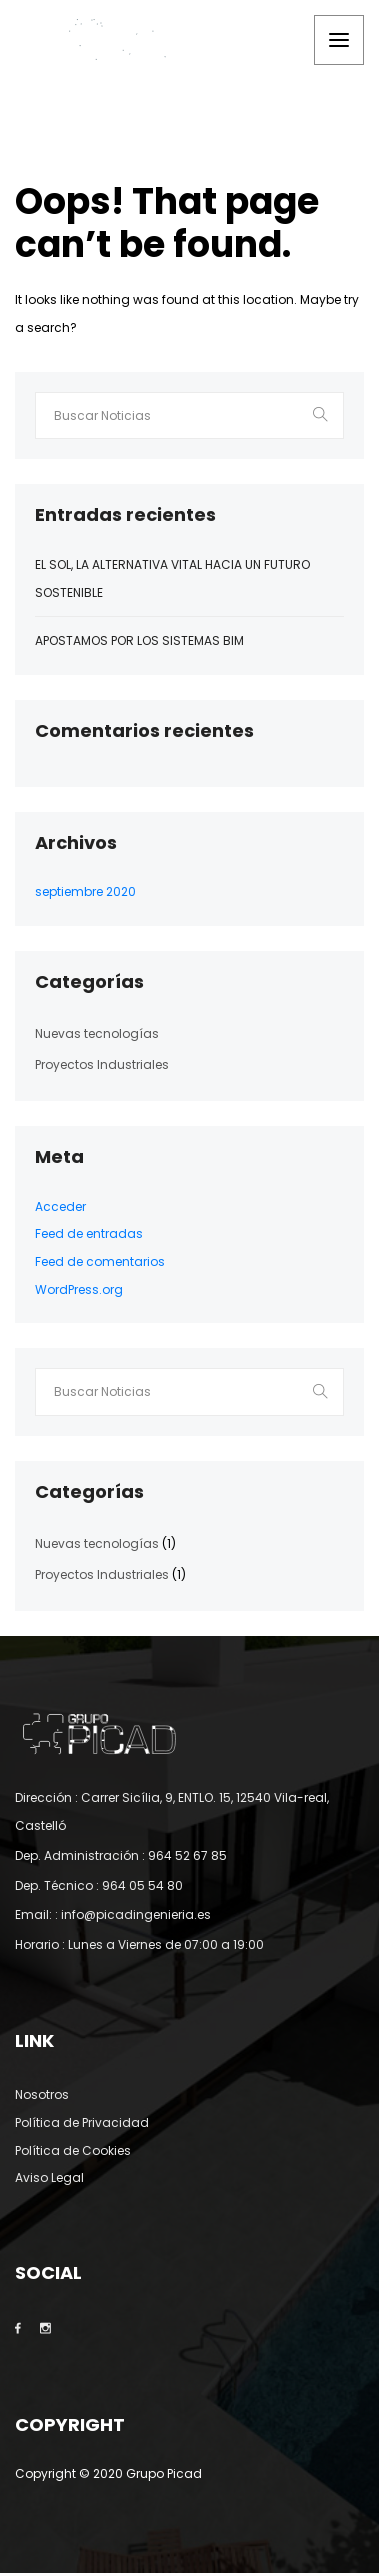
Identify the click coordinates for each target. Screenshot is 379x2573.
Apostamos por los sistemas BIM (139, 640)
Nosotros (42, 2094)
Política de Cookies (73, 2150)
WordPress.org (79, 1289)
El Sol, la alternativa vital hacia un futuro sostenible (172, 578)
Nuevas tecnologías (97, 1033)
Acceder (60, 1206)
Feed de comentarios (100, 1261)
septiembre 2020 (85, 891)
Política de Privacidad (82, 2122)
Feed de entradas (89, 1233)
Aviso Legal (49, 2177)
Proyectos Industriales (102, 1064)
